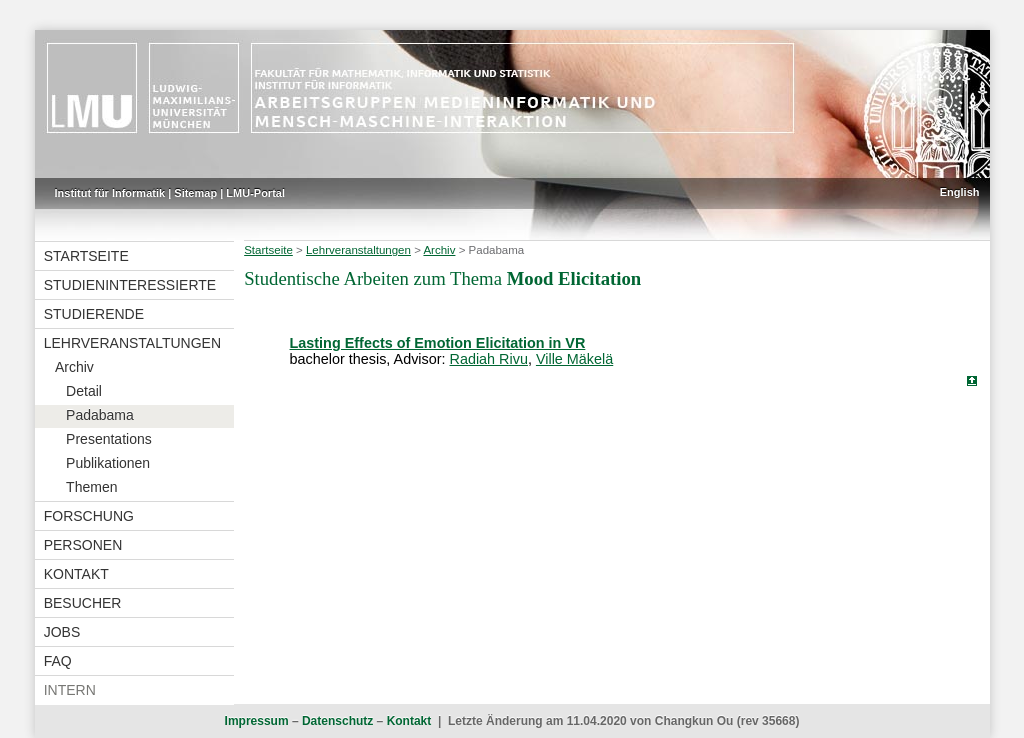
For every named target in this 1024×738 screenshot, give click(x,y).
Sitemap (195, 193)
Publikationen (108, 463)
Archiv (74, 367)
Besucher (83, 603)
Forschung (89, 516)
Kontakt (76, 574)
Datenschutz (337, 721)
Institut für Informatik (110, 193)
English (960, 192)
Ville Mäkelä (574, 359)
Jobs (62, 632)
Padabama (100, 415)
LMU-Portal (255, 193)
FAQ (58, 661)
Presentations (109, 439)
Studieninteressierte (130, 285)
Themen (91, 487)
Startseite (86, 256)
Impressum (257, 721)
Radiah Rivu (489, 359)
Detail (84, 391)
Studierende (94, 314)
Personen (83, 545)
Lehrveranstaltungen (132, 343)
